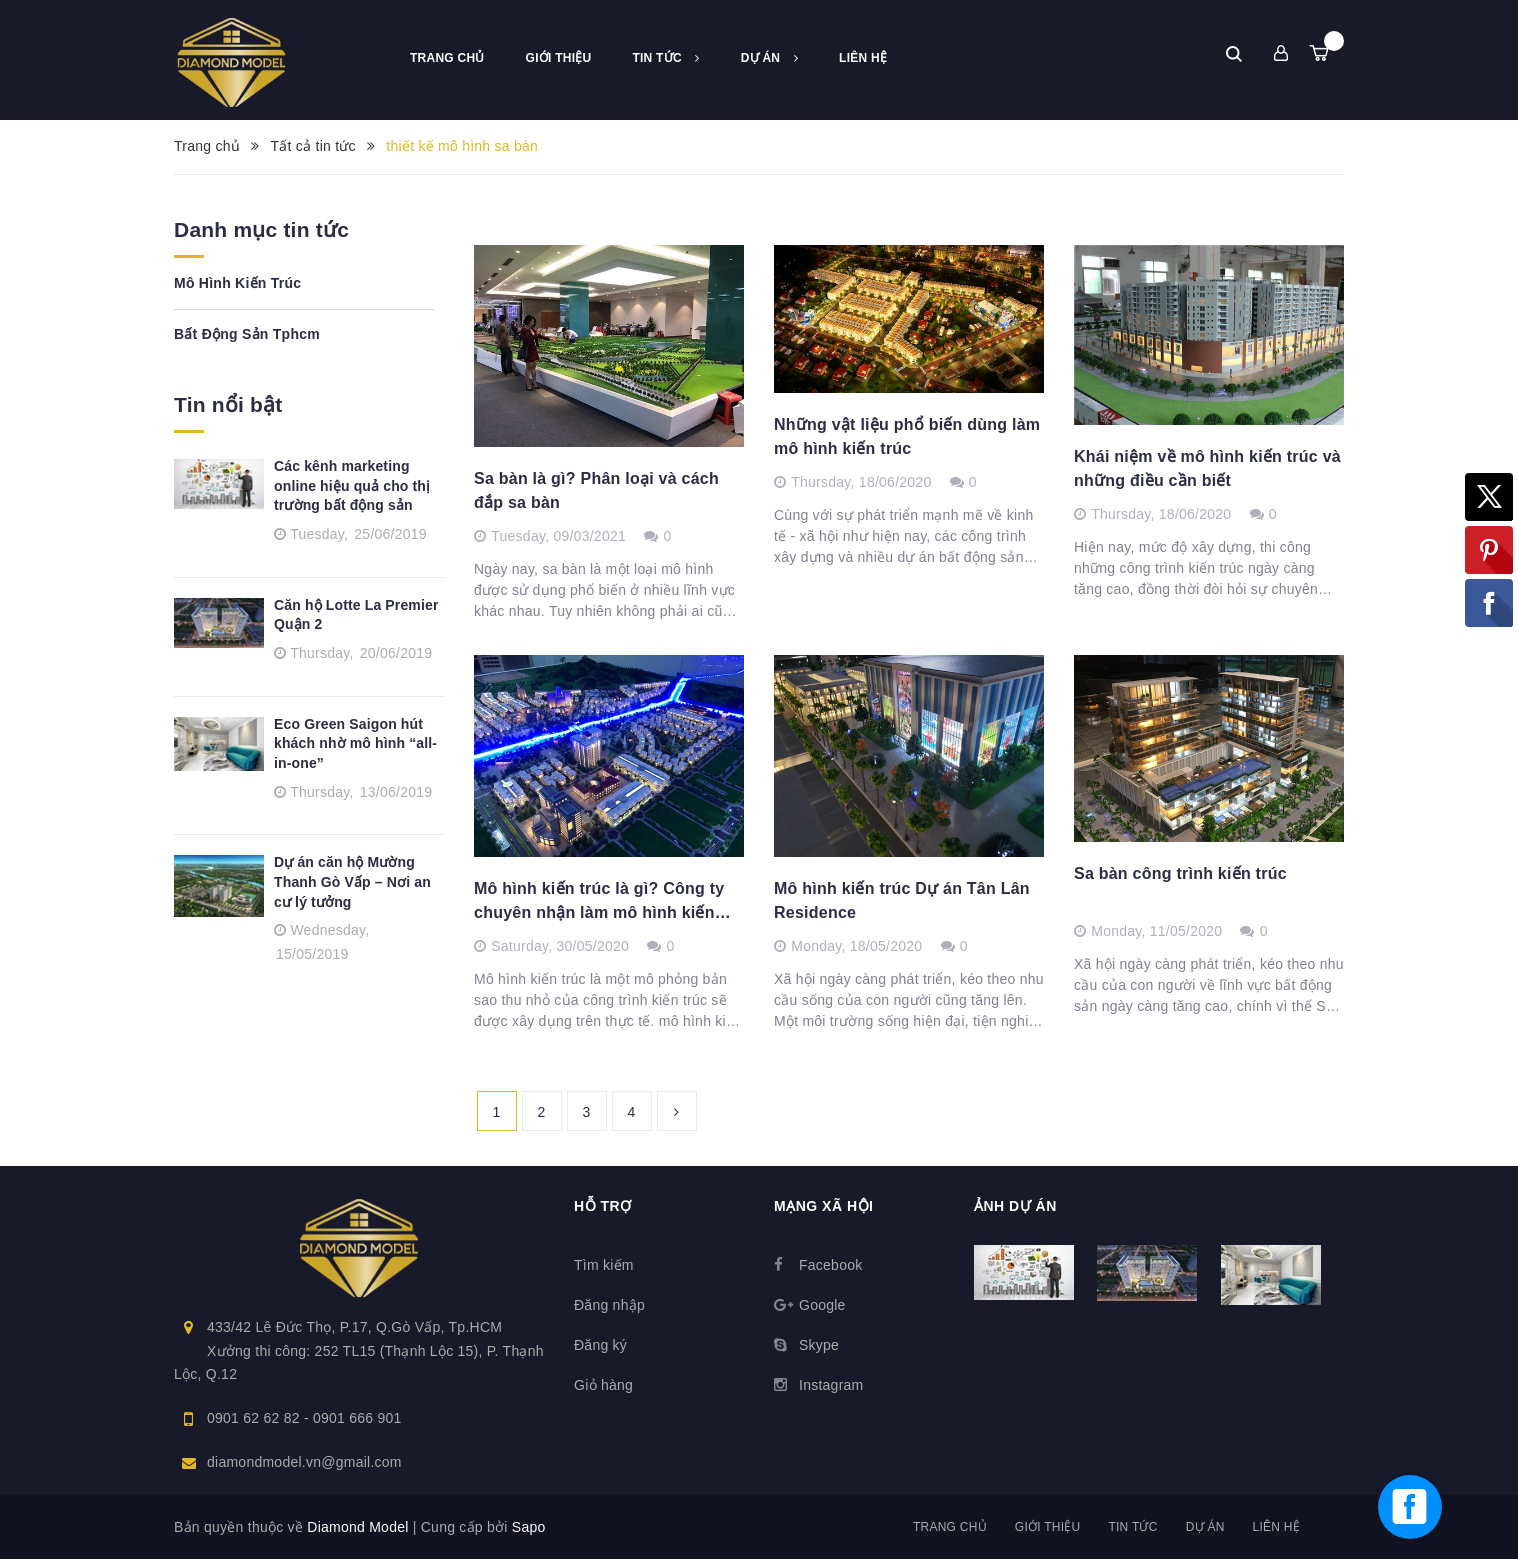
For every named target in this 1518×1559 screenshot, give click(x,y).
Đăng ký (600, 1345)
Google (822, 1305)
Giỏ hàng (603, 1385)
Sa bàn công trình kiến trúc (1180, 873)
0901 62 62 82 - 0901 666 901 (304, 1418)
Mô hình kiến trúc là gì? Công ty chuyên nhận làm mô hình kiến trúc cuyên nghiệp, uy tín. (599, 902)
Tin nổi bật (228, 404)
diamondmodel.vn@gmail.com (304, 1462)
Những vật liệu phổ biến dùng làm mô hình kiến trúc (907, 436)
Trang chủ (447, 58)
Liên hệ (863, 58)
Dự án (769, 58)
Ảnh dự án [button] (1015, 1206)
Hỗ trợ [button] (603, 1206)
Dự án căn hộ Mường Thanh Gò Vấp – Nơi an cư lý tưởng (352, 881)
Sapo (529, 1527)
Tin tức (665, 58)
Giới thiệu (559, 58)
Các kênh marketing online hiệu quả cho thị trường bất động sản (352, 485)
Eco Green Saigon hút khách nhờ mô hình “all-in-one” (355, 743)
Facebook (830, 1265)
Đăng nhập (609, 1305)
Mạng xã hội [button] (823, 1206)
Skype (819, 1345)
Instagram (831, 1385)
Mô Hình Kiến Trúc (237, 283)
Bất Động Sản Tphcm (247, 334)
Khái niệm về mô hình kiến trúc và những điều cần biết (1207, 468)
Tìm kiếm (604, 1265)
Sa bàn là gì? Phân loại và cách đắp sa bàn (596, 490)
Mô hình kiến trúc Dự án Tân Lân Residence (902, 900)
